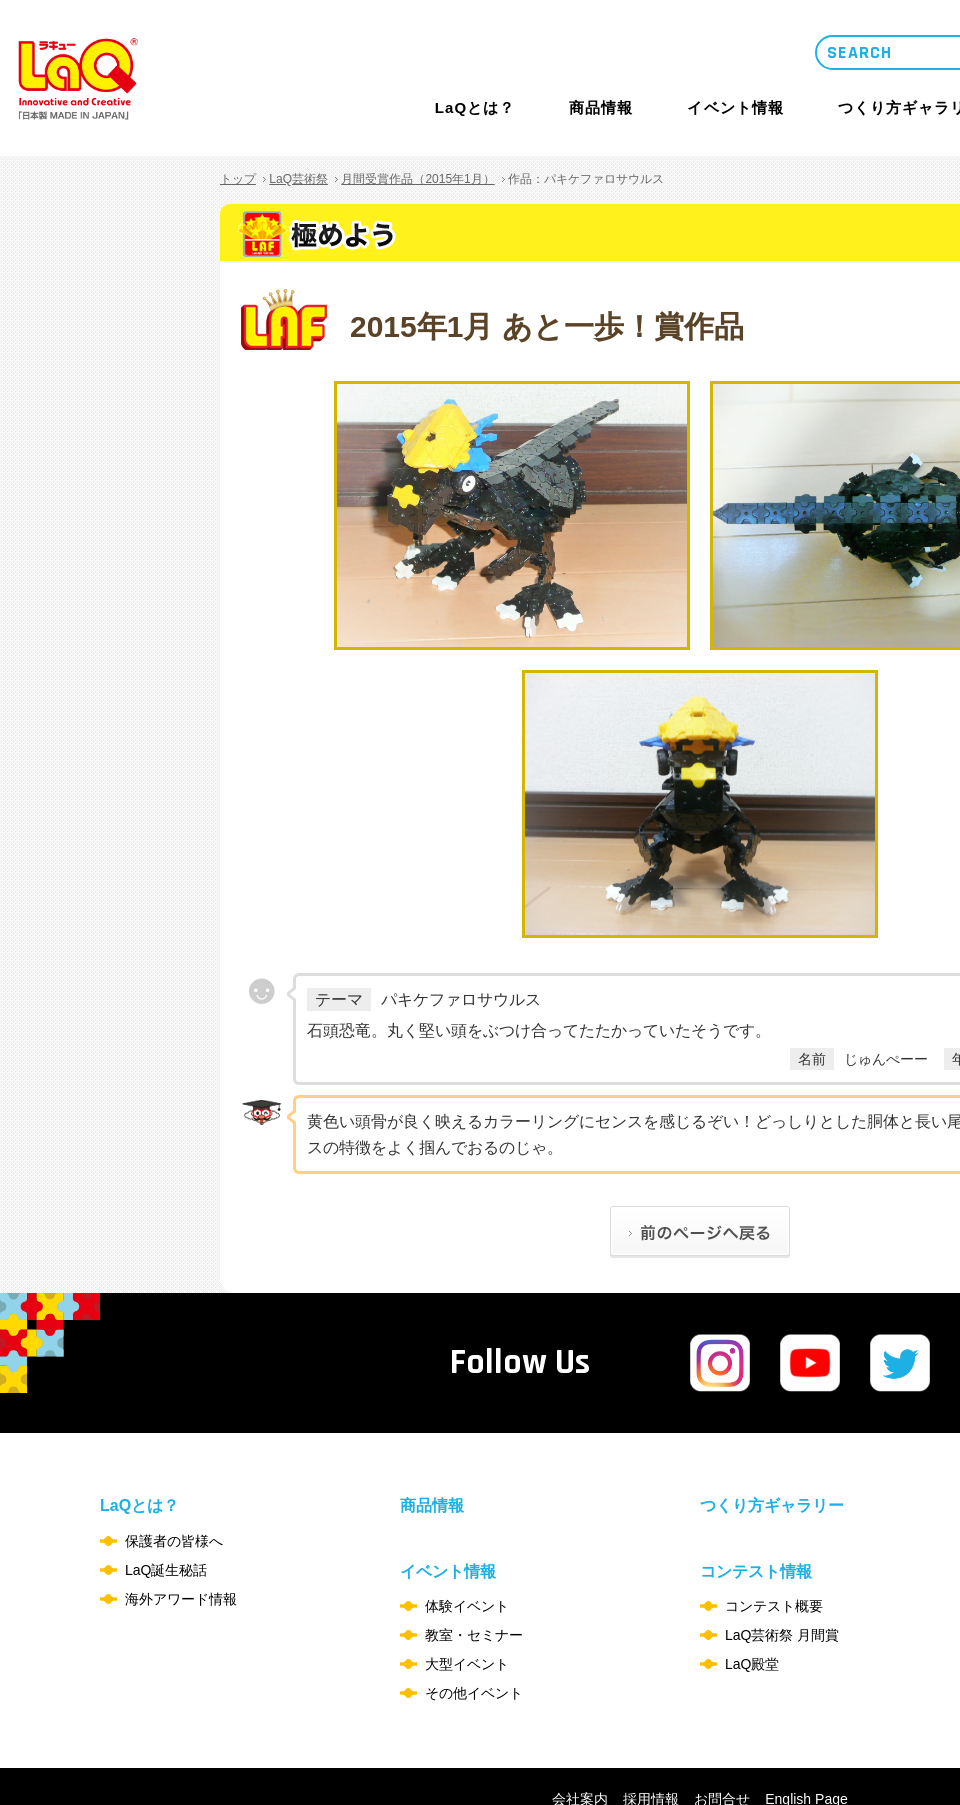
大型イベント (467, 1568)
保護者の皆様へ (174, 1445)
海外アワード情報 (181, 1503)
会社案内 (580, 1703)
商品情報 (601, 108)
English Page (806, 1703)
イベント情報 (735, 107)
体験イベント (467, 1510)
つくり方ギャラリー (772, 1409)
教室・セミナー (474, 1539)
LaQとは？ (475, 107)
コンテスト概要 (774, 1510)
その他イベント (474, 1597)
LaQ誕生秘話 (166, 1474)
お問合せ (722, 1703)
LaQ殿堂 (752, 1568)
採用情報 (651, 1703)
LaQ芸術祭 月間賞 (782, 1539)
